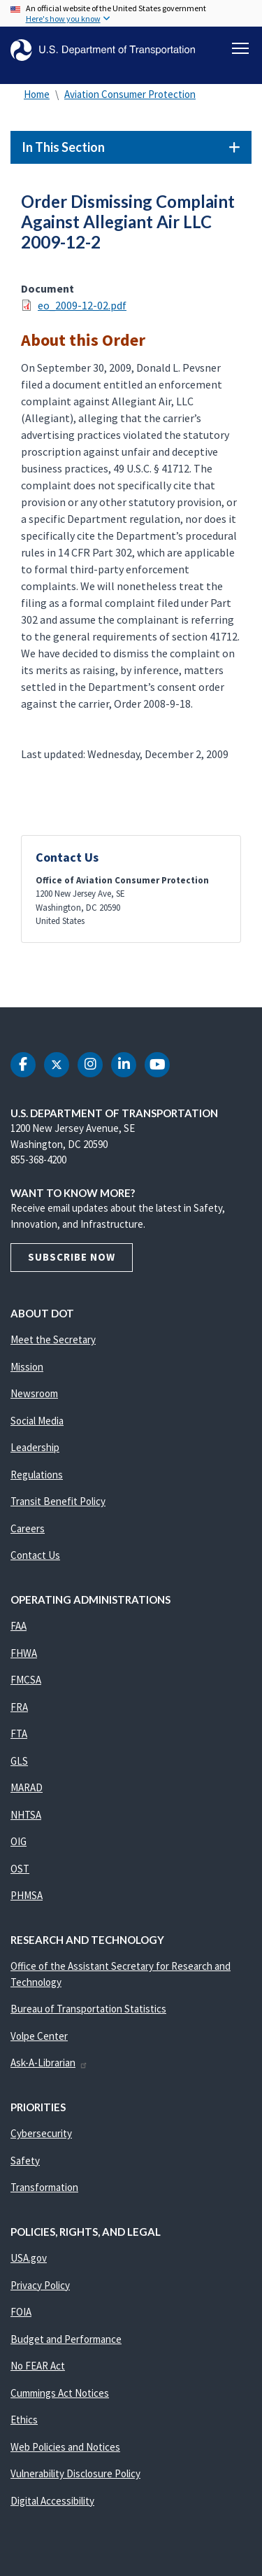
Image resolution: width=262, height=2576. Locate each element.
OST (19, 1868)
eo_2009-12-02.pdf (82, 305)
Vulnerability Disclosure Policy (75, 2473)
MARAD (26, 1787)
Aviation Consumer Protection (130, 94)
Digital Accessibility (52, 2500)
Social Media (37, 1420)
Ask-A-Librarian (49, 2062)
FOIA (20, 2311)
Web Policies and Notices (65, 2447)
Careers (27, 1528)
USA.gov (28, 2257)
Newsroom (34, 1393)
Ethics (24, 2419)
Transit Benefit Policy (57, 1501)
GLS (19, 1761)
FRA (19, 1707)
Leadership (34, 1447)
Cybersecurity (41, 2133)
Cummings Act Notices (59, 2393)
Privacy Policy (40, 2285)
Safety (25, 2160)
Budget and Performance (66, 2339)
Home (37, 94)
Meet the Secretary (53, 1339)
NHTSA (25, 1814)
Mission (26, 1366)
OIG (18, 1841)
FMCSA (25, 1679)
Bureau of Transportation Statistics (88, 2008)
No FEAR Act (37, 2365)
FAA (18, 1625)
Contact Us (35, 1555)
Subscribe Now (71, 1257)
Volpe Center (39, 2036)
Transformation (44, 2187)
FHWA (23, 1653)
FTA (18, 1733)
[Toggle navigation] (240, 48)
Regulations (36, 1474)
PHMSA (26, 1895)
